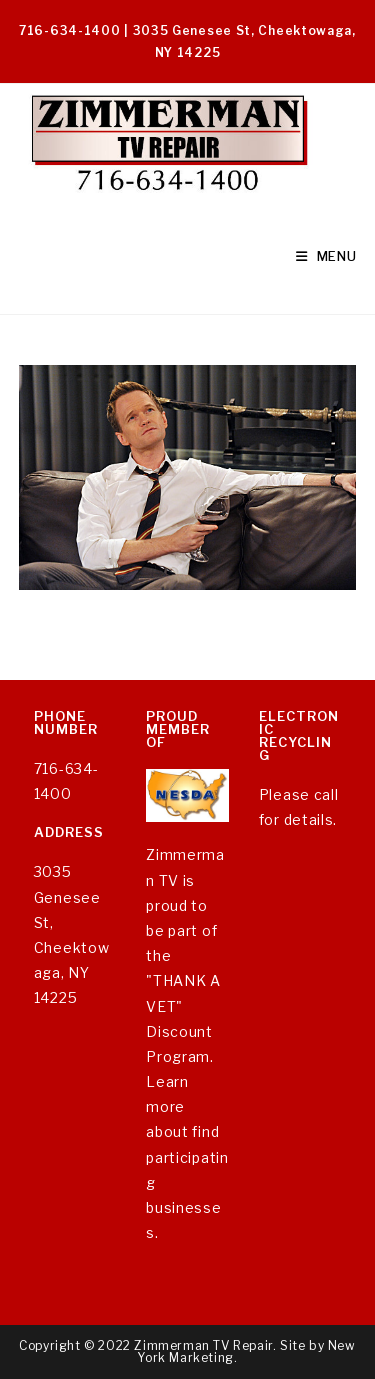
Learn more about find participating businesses (187, 1157)
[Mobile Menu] (326, 256)
